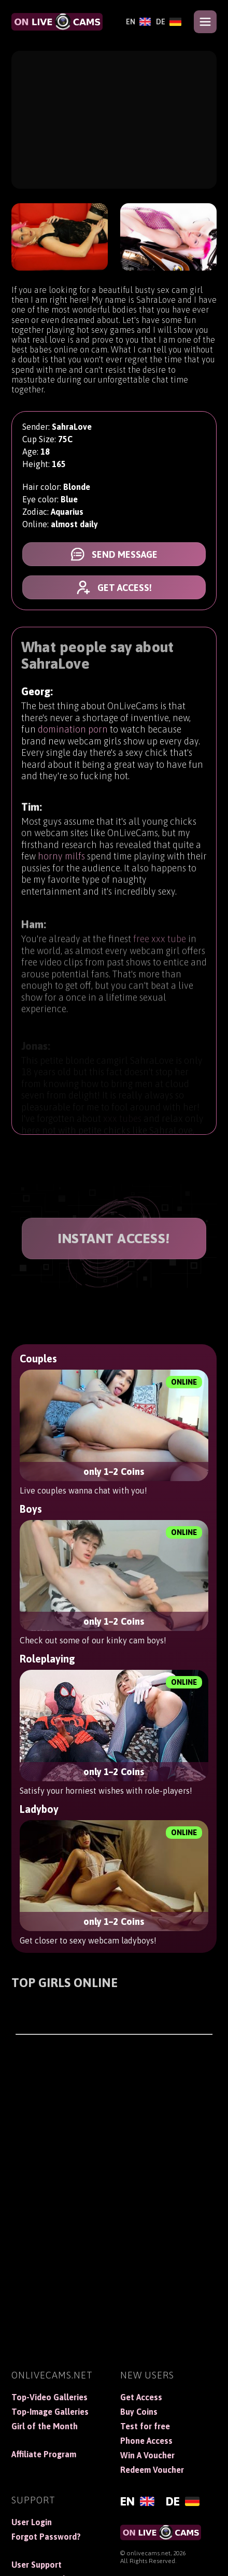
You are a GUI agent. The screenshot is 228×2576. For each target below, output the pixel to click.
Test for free (145, 2426)
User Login (31, 2522)
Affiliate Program (43, 2454)
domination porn (73, 730)
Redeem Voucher (152, 2470)
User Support (36, 2565)
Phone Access (146, 2441)
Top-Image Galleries (50, 2412)
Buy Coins (139, 2412)
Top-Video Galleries (49, 2397)
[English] (138, 22)
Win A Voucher (147, 2455)
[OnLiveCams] (57, 22)
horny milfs (61, 860)
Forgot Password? (46, 2537)
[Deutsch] (168, 22)
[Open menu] (205, 21)
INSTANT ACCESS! (114, 1238)
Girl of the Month (44, 2426)
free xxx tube (159, 946)
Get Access (141, 2397)
